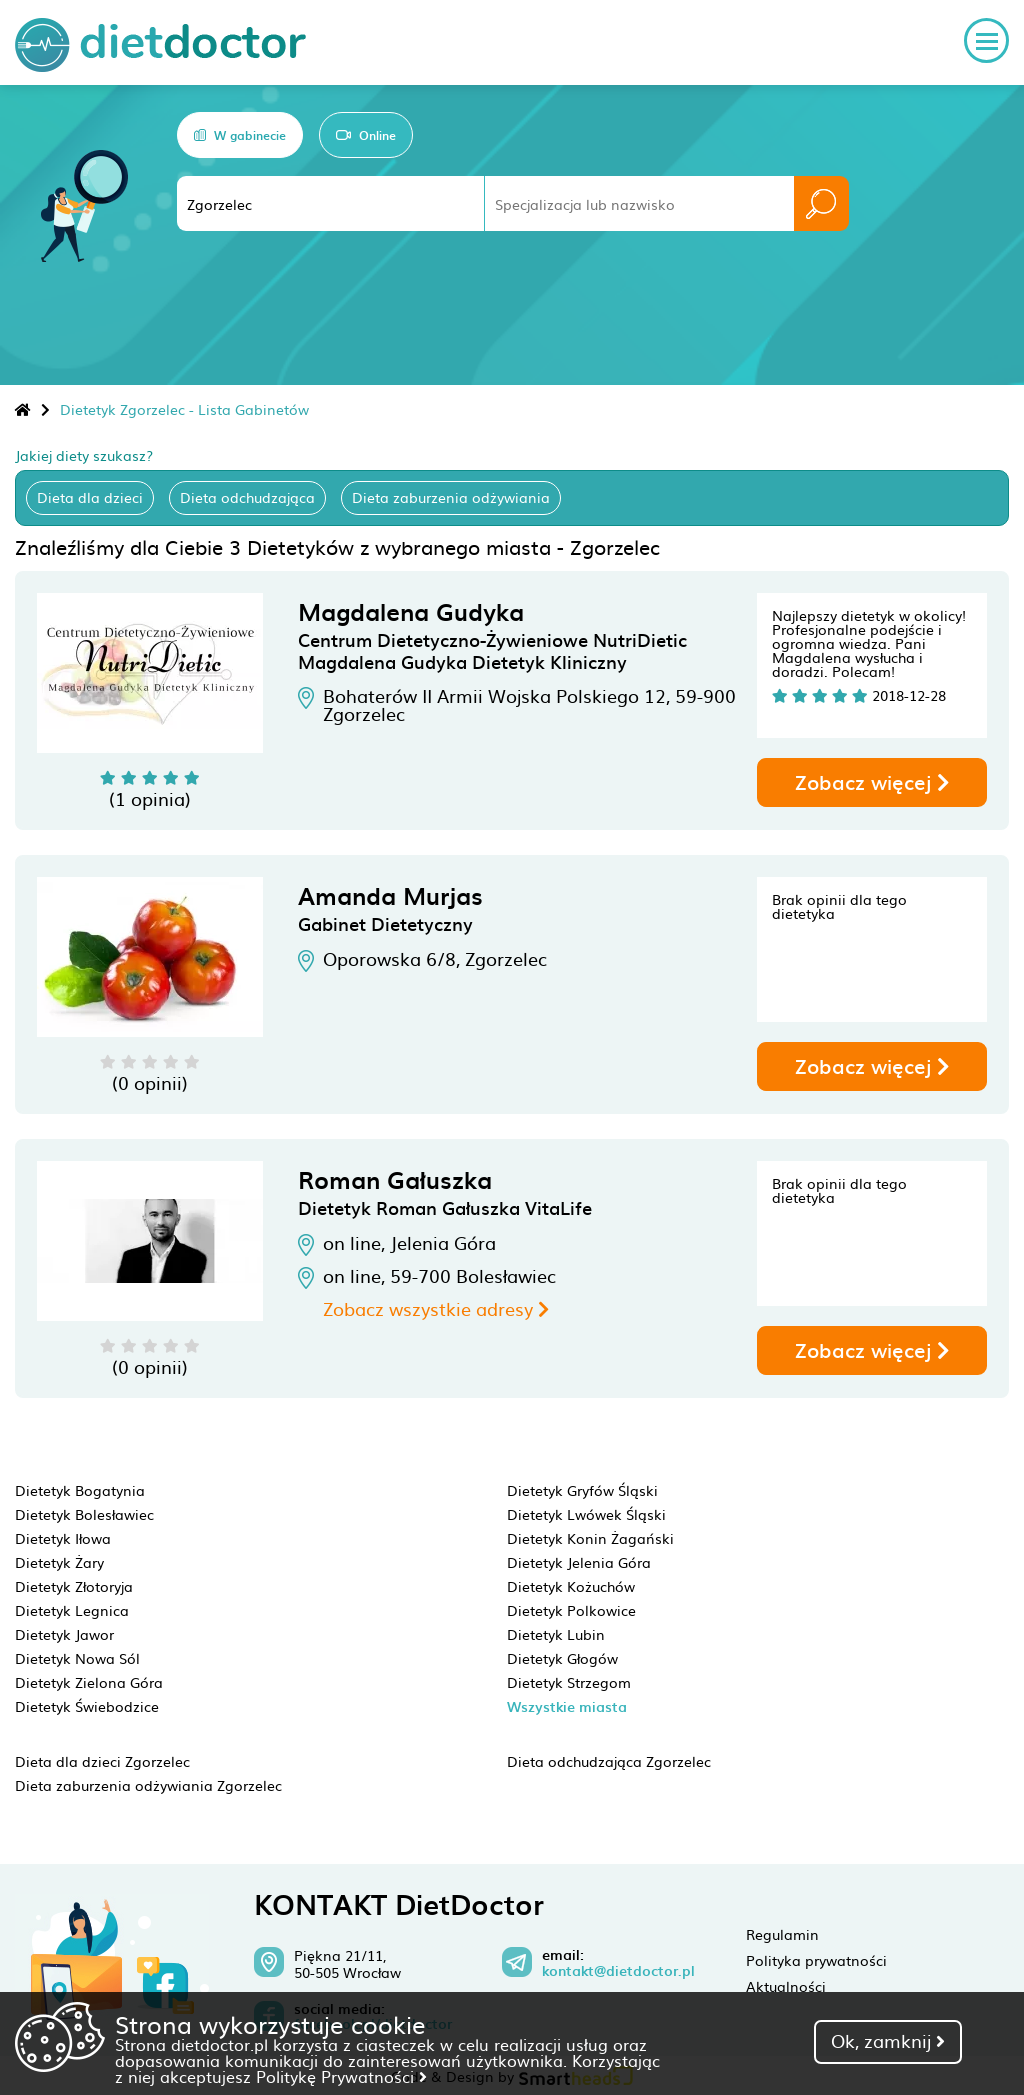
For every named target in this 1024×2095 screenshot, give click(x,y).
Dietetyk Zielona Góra (89, 1682)
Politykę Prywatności (341, 2076)
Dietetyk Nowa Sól (77, 1658)
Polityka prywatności (816, 1960)
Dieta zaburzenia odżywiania (451, 497)
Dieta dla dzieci (90, 497)
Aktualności (786, 1986)
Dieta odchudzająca (247, 497)
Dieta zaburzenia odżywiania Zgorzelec (148, 1785)
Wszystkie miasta (567, 1706)
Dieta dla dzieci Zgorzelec (102, 1761)
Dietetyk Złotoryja (74, 1586)
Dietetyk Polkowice (571, 1610)
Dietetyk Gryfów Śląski (582, 1490)
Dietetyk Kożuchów (571, 1586)
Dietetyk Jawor (64, 1634)
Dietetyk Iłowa (63, 1538)
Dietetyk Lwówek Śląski (586, 1514)
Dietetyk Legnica (72, 1610)
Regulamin (782, 1934)
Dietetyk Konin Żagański (590, 1538)
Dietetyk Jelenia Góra (579, 1562)
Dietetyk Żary (59, 1562)
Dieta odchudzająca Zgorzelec (609, 1761)
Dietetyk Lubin (556, 1634)
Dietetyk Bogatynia (80, 1490)
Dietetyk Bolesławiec (84, 1514)
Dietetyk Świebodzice (87, 1706)
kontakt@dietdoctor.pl (618, 1971)
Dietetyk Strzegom (569, 1682)
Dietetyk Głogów (562, 1658)
